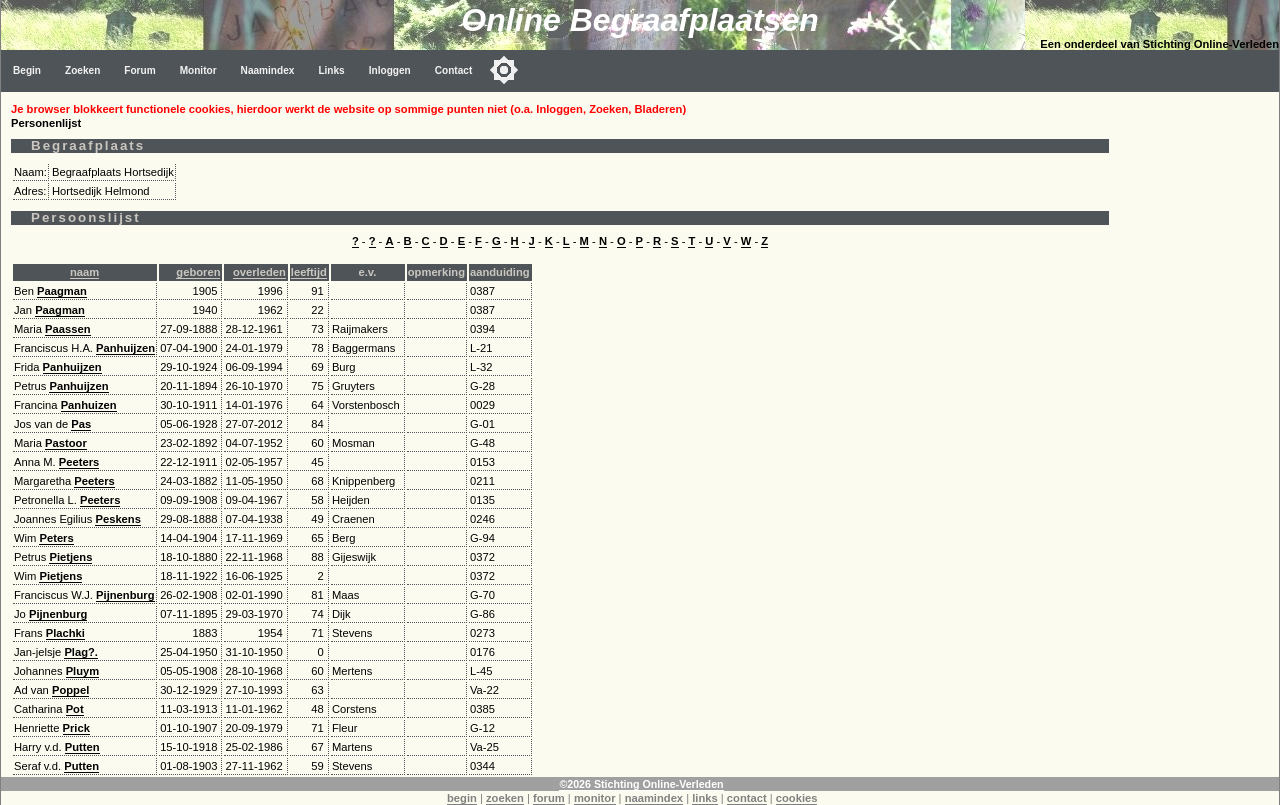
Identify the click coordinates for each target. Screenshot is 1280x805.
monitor (595, 798)
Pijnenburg (125, 595)
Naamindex (268, 70)
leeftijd (309, 272)
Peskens (117, 519)
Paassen (67, 329)
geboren (198, 272)
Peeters (79, 462)
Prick (76, 728)
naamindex (654, 798)
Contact (454, 70)
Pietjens (70, 557)
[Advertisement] (1199, 392)
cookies (797, 798)
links (705, 798)
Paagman (62, 291)
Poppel (70, 690)
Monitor (198, 70)
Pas (81, 424)
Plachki (65, 633)
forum (549, 798)
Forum (139, 70)
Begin (27, 70)
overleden (259, 272)
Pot (75, 709)
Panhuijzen (125, 348)
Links (331, 70)
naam (84, 272)
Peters (56, 538)
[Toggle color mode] (504, 70)
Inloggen (390, 70)
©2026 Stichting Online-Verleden (641, 784)
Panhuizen (89, 405)
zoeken (505, 798)
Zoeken (82, 70)
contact (747, 798)
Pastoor (66, 443)
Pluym (83, 671)
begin (462, 798)
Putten (82, 747)
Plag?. (81, 652)
